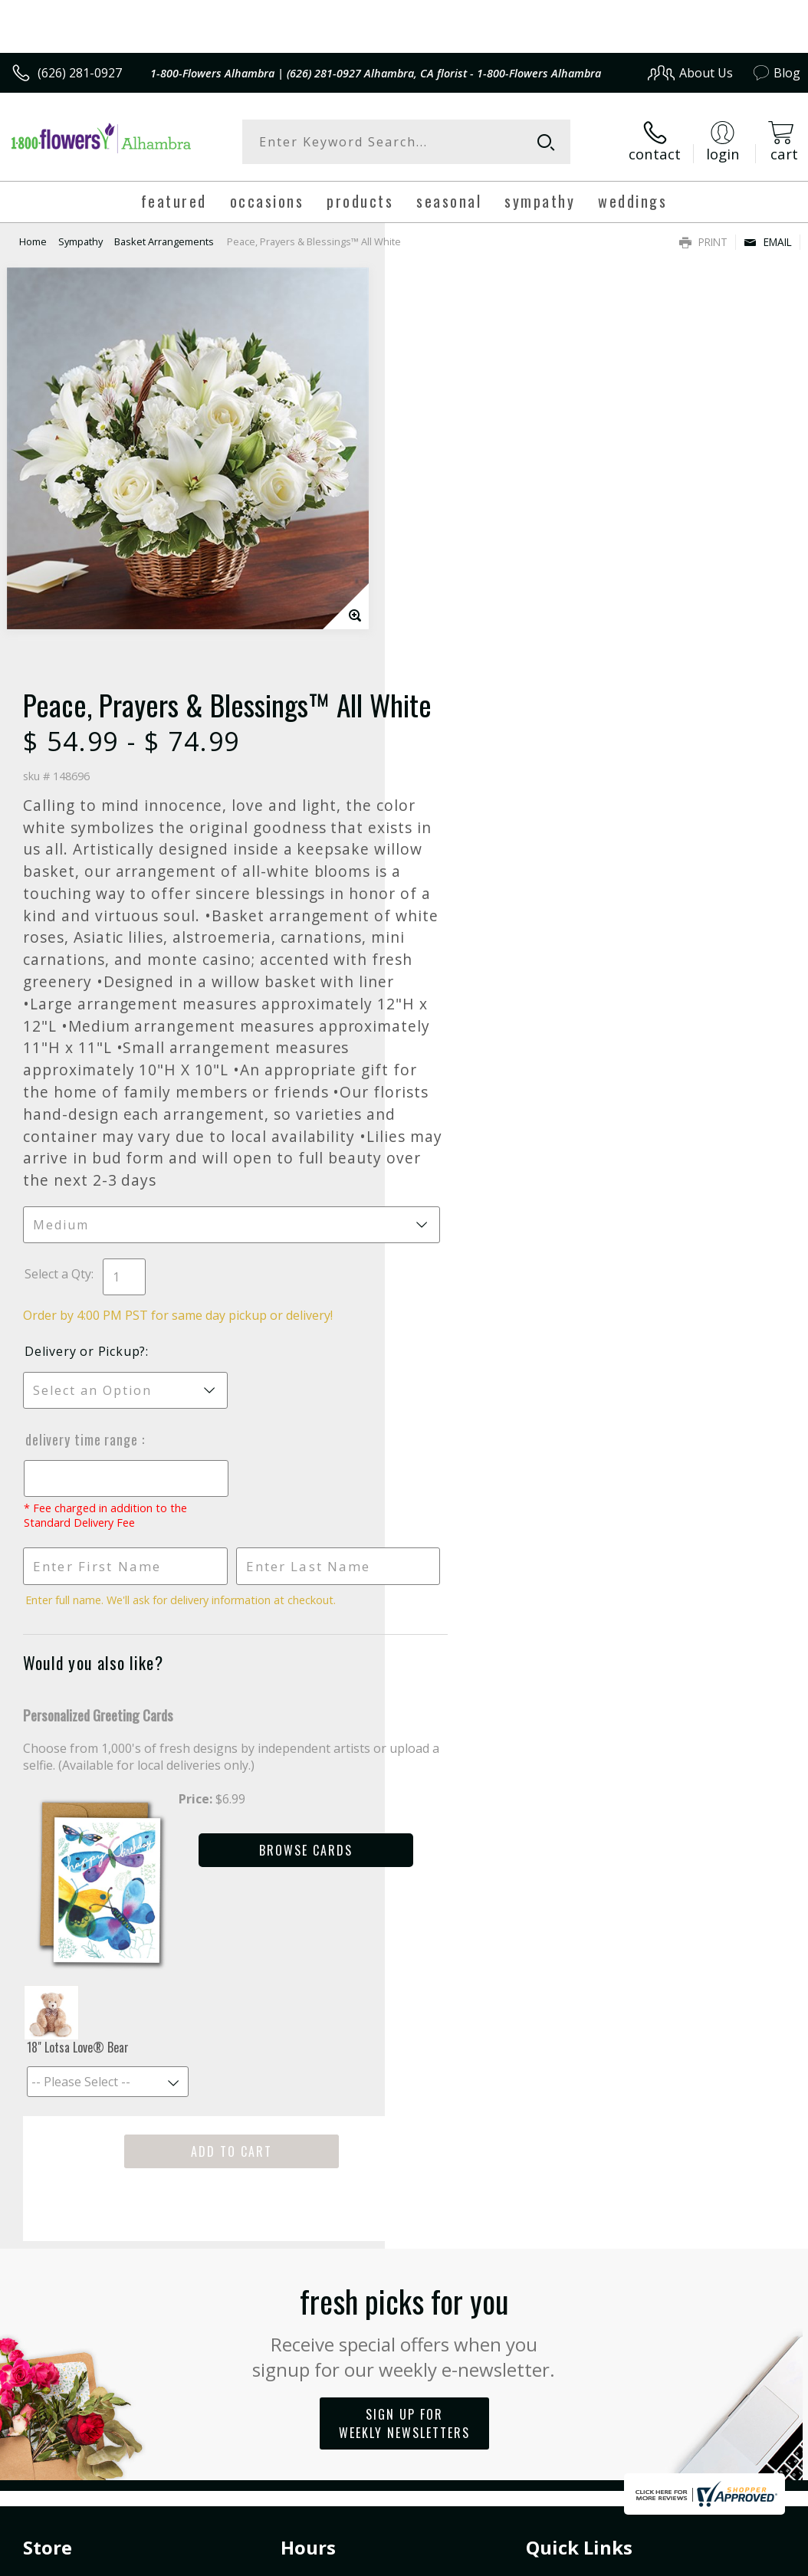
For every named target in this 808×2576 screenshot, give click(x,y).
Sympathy (80, 241)
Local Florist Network (649, 2414)
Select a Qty (442, 902)
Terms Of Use (452, 2414)
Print (703, 242)
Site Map (744, 2414)
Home (33, 241)
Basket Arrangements (164, 241)
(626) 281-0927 (80, 72)
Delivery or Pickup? (469, 979)
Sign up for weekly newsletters (404, 2037)
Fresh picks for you (404, 1944)
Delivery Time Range (467, 1068)
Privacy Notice (541, 2414)
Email (768, 242)
